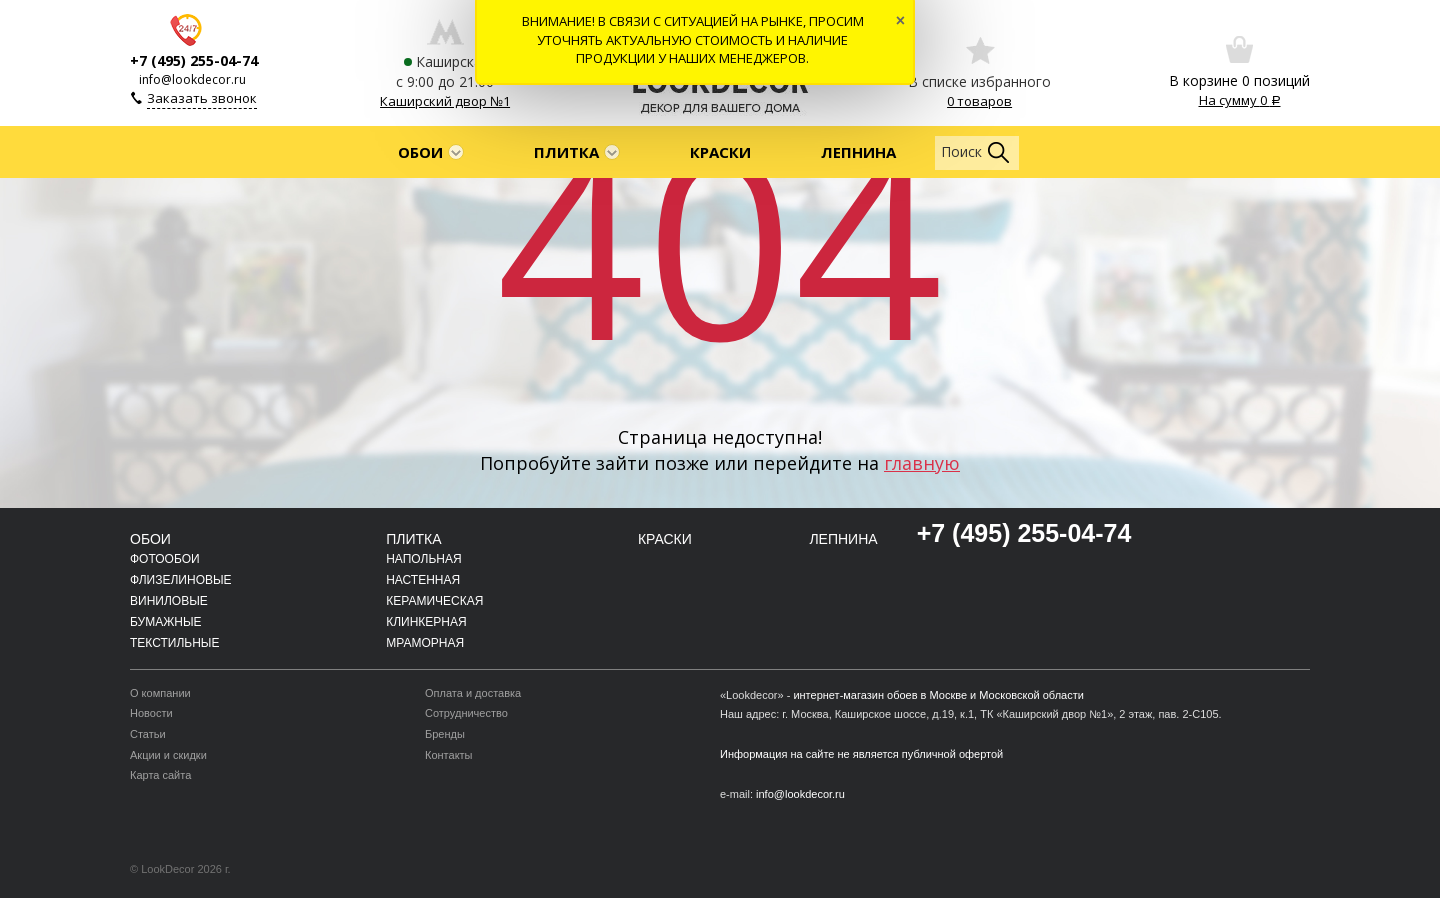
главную (922, 463)
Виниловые (169, 601)
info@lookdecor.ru (192, 79)
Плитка (566, 152)
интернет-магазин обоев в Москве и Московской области (938, 695)
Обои (420, 152)
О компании (160, 693)
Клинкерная (426, 622)
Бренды (445, 734)
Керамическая (434, 601)
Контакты (449, 755)
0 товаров (979, 101)
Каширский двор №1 (445, 101)
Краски (720, 152)
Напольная (423, 559)
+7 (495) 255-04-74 (194, 60)
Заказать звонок (202, 98)
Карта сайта (160, 775)
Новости (151, 713)
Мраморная (425, 643)
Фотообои (165, 559)
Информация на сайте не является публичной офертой (861, 754)
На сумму (1240, 100)
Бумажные (166, 622)
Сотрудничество (466, 713)
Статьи (148, 734)
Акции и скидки (168, 755)
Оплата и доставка (473, 693)
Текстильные (174, 643)
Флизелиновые (181, 580)
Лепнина (858, 152)
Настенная (423, 580)
